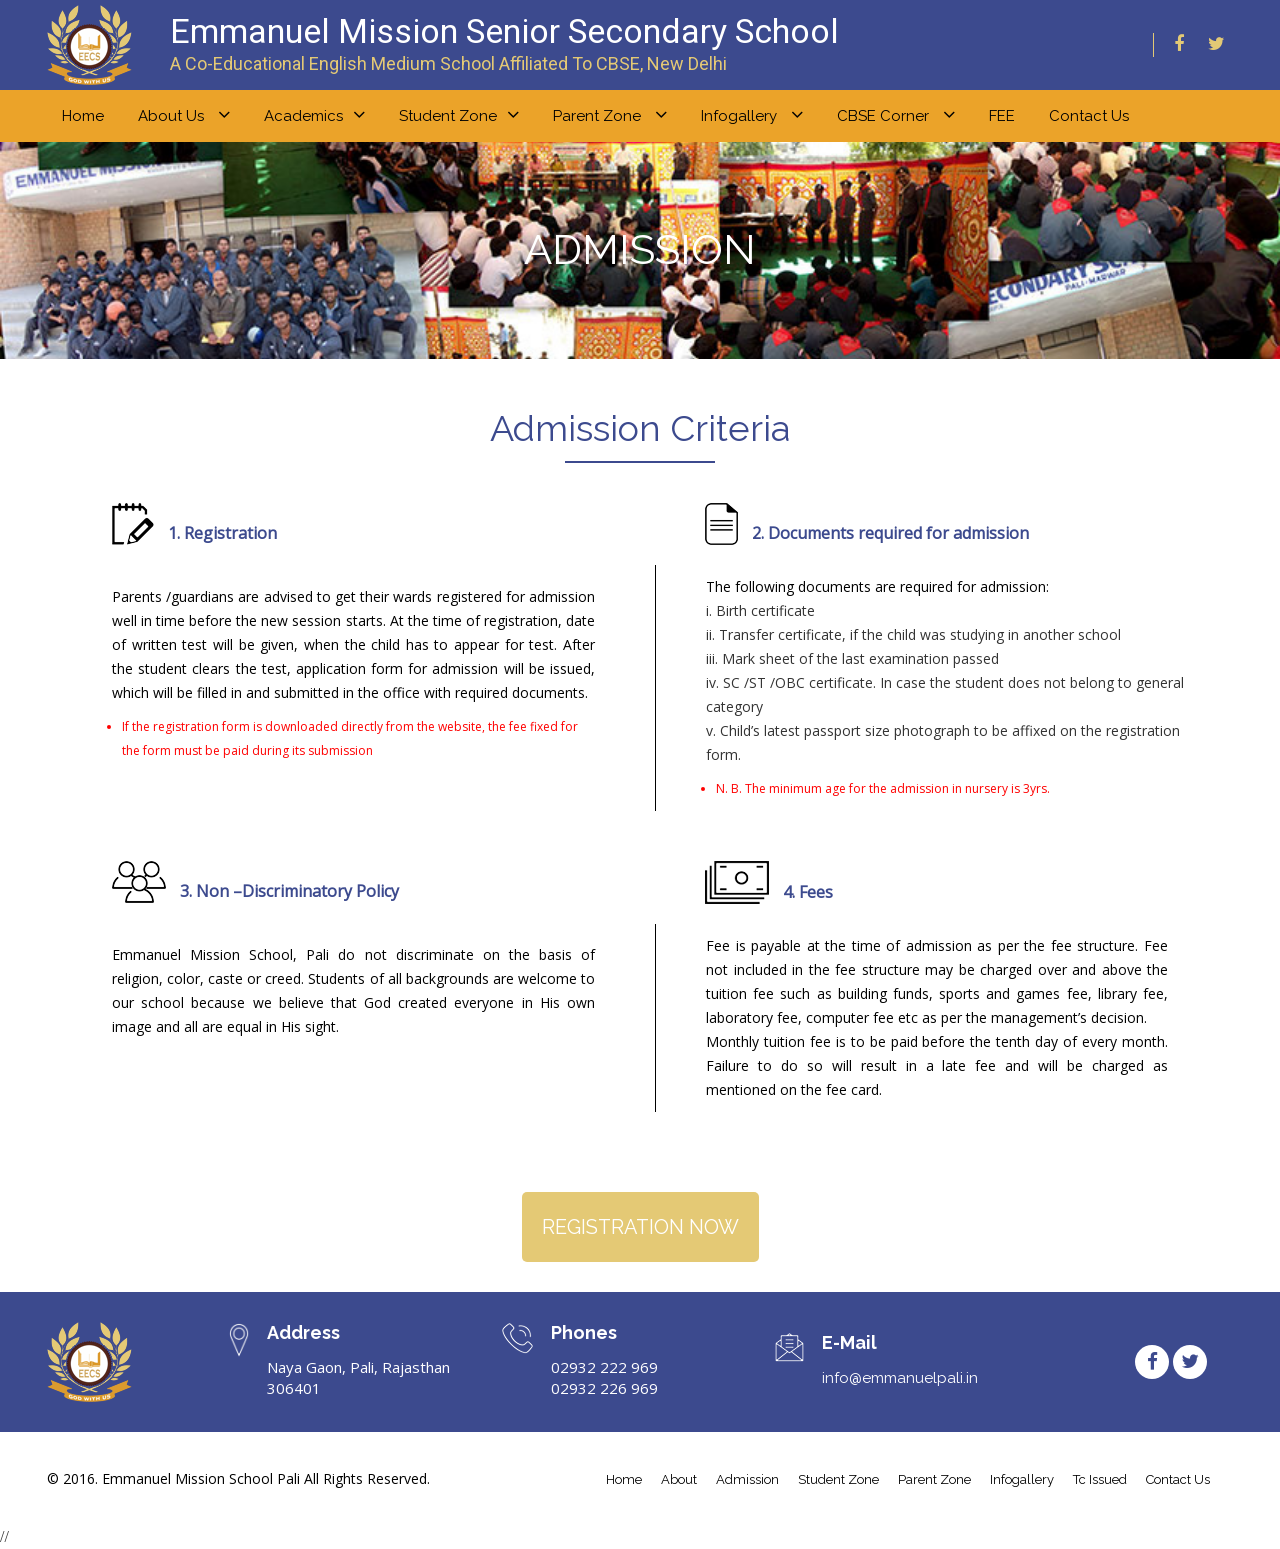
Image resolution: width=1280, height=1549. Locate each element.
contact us (1178, 1480)
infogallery (1022, 1480)
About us (184, 115)
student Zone (838, 1480)
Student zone (459, 115)
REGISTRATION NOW (640, 1227)
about (679, 1480)
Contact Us (1089, 116)
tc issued (1100, 1480)
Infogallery (752, 115)
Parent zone (610, 115)
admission (747, 1480)
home (83, 116)
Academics (314, 115)
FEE (1002, 116)
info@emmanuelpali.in (900, 1379)
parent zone (934, 1480)
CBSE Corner (896, 115)
